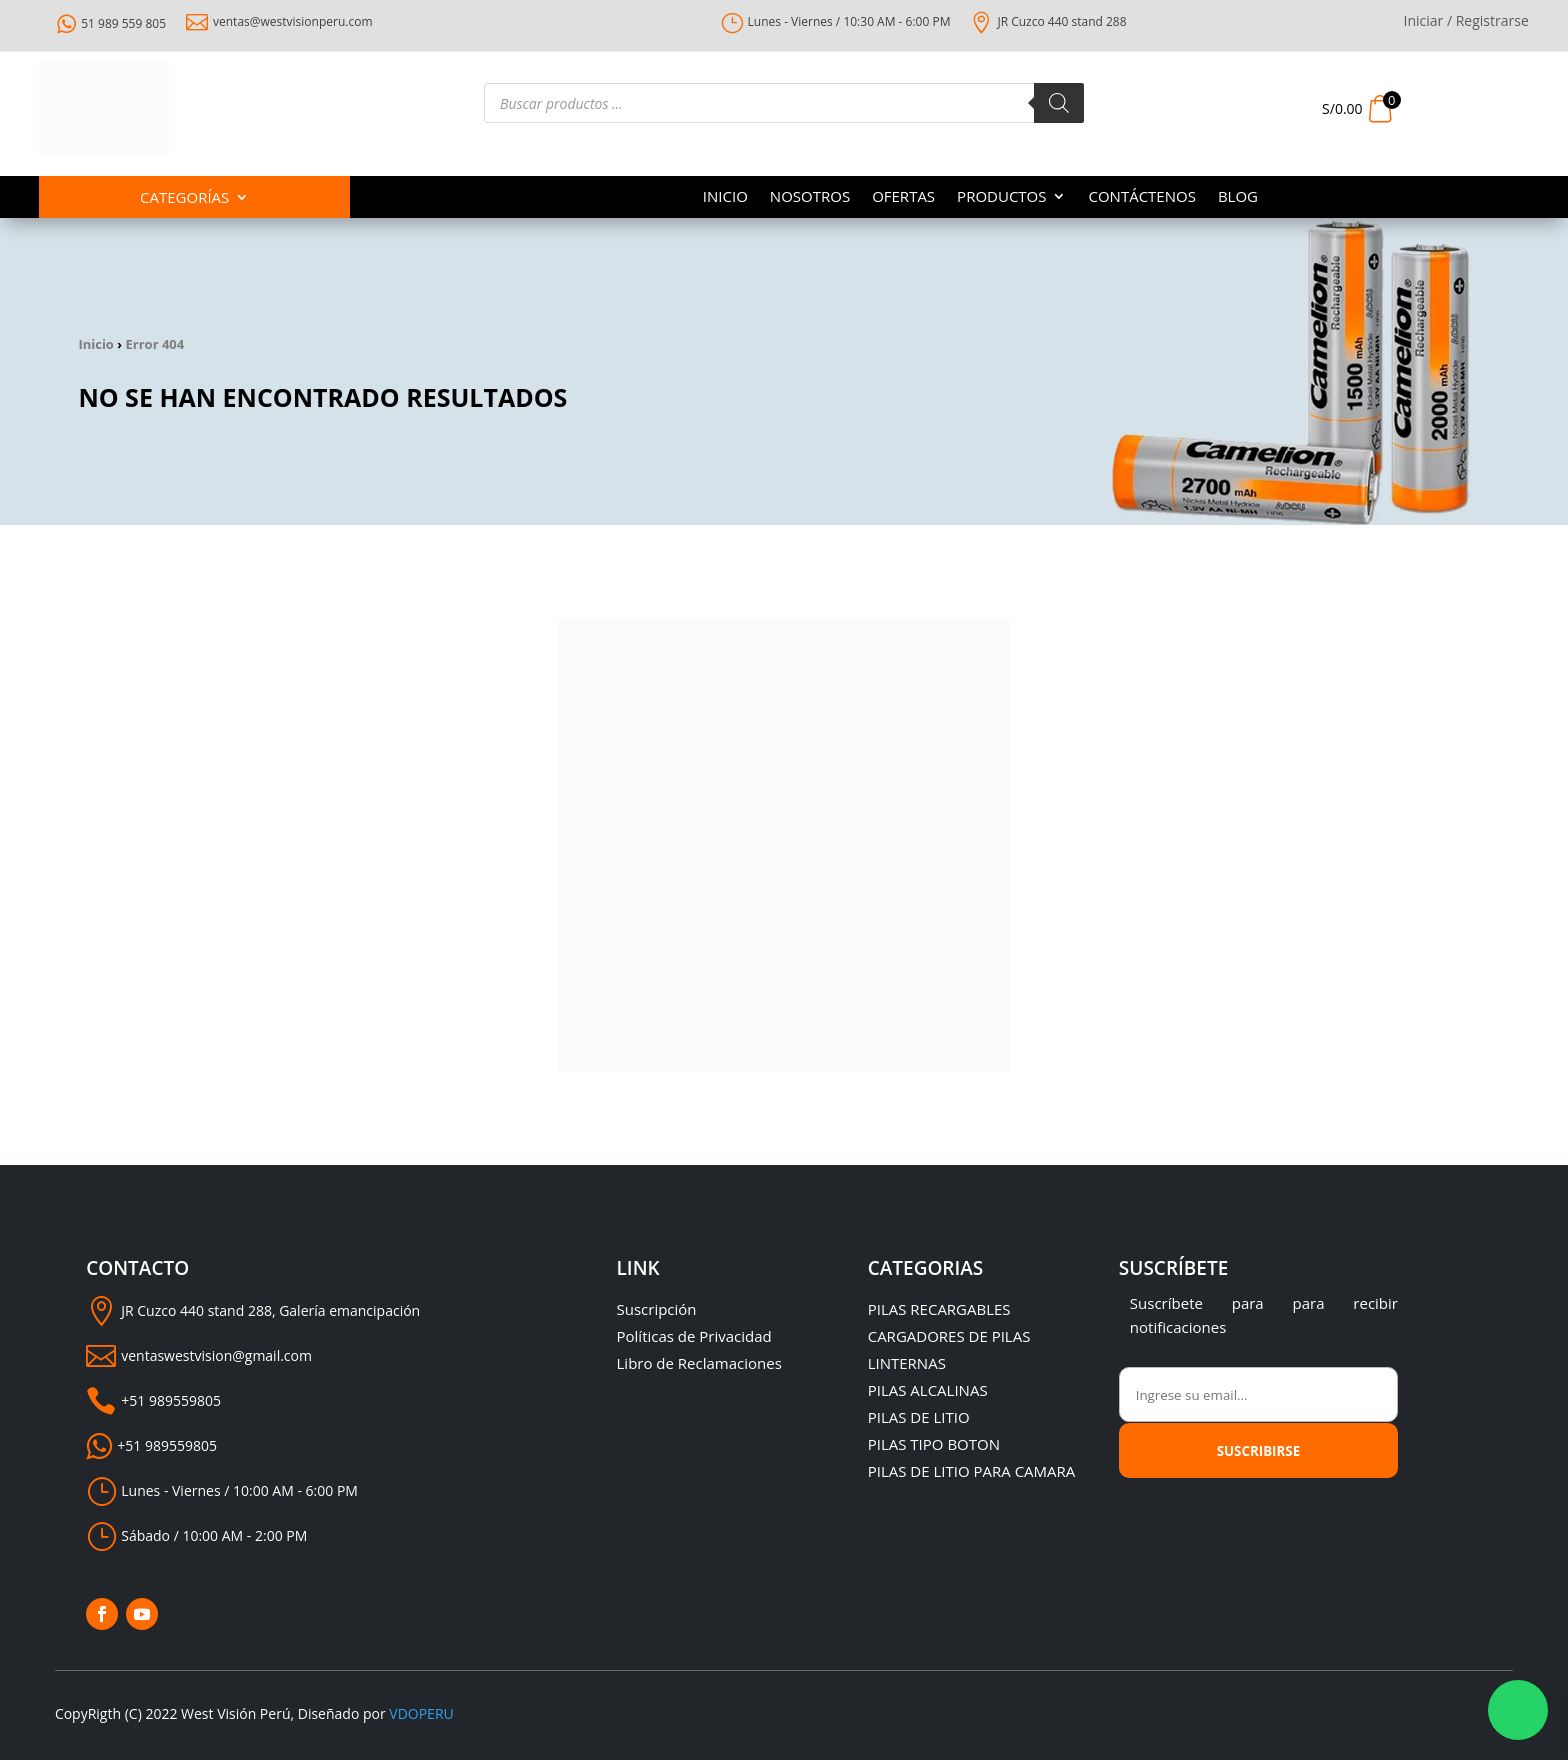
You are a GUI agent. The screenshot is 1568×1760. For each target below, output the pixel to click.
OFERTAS (903, 197)
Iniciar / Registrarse (1466, 22)
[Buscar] (1059, 103)
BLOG (1238, 197)
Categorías (184, 198)
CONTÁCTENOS (1141, 197)
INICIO (725, 197)
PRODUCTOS (1001, 197)
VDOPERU (421, 1713)
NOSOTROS (810, 197)
